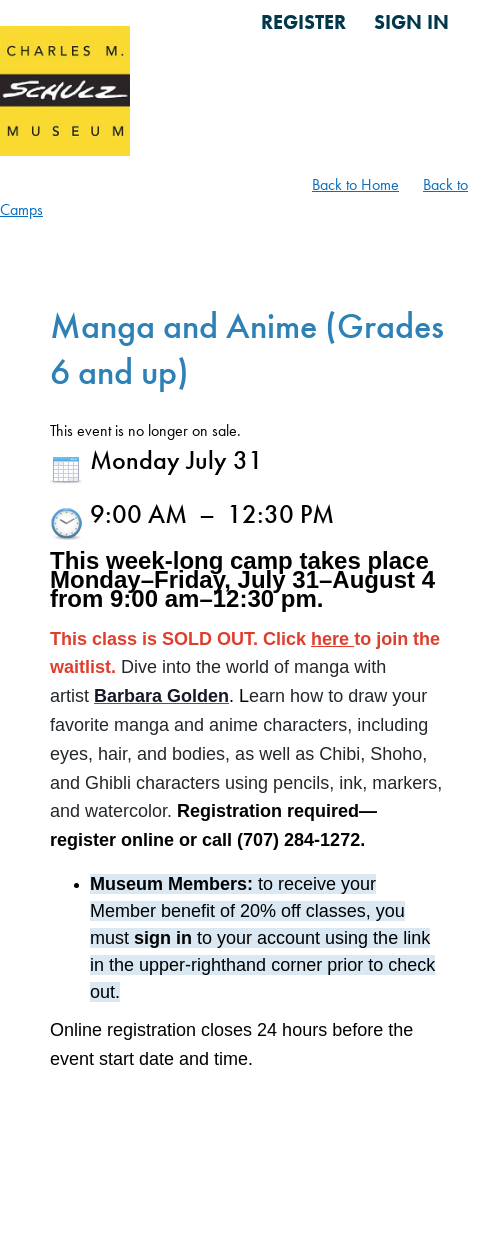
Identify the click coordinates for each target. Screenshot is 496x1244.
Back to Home (355, 184)
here (330, 639)
